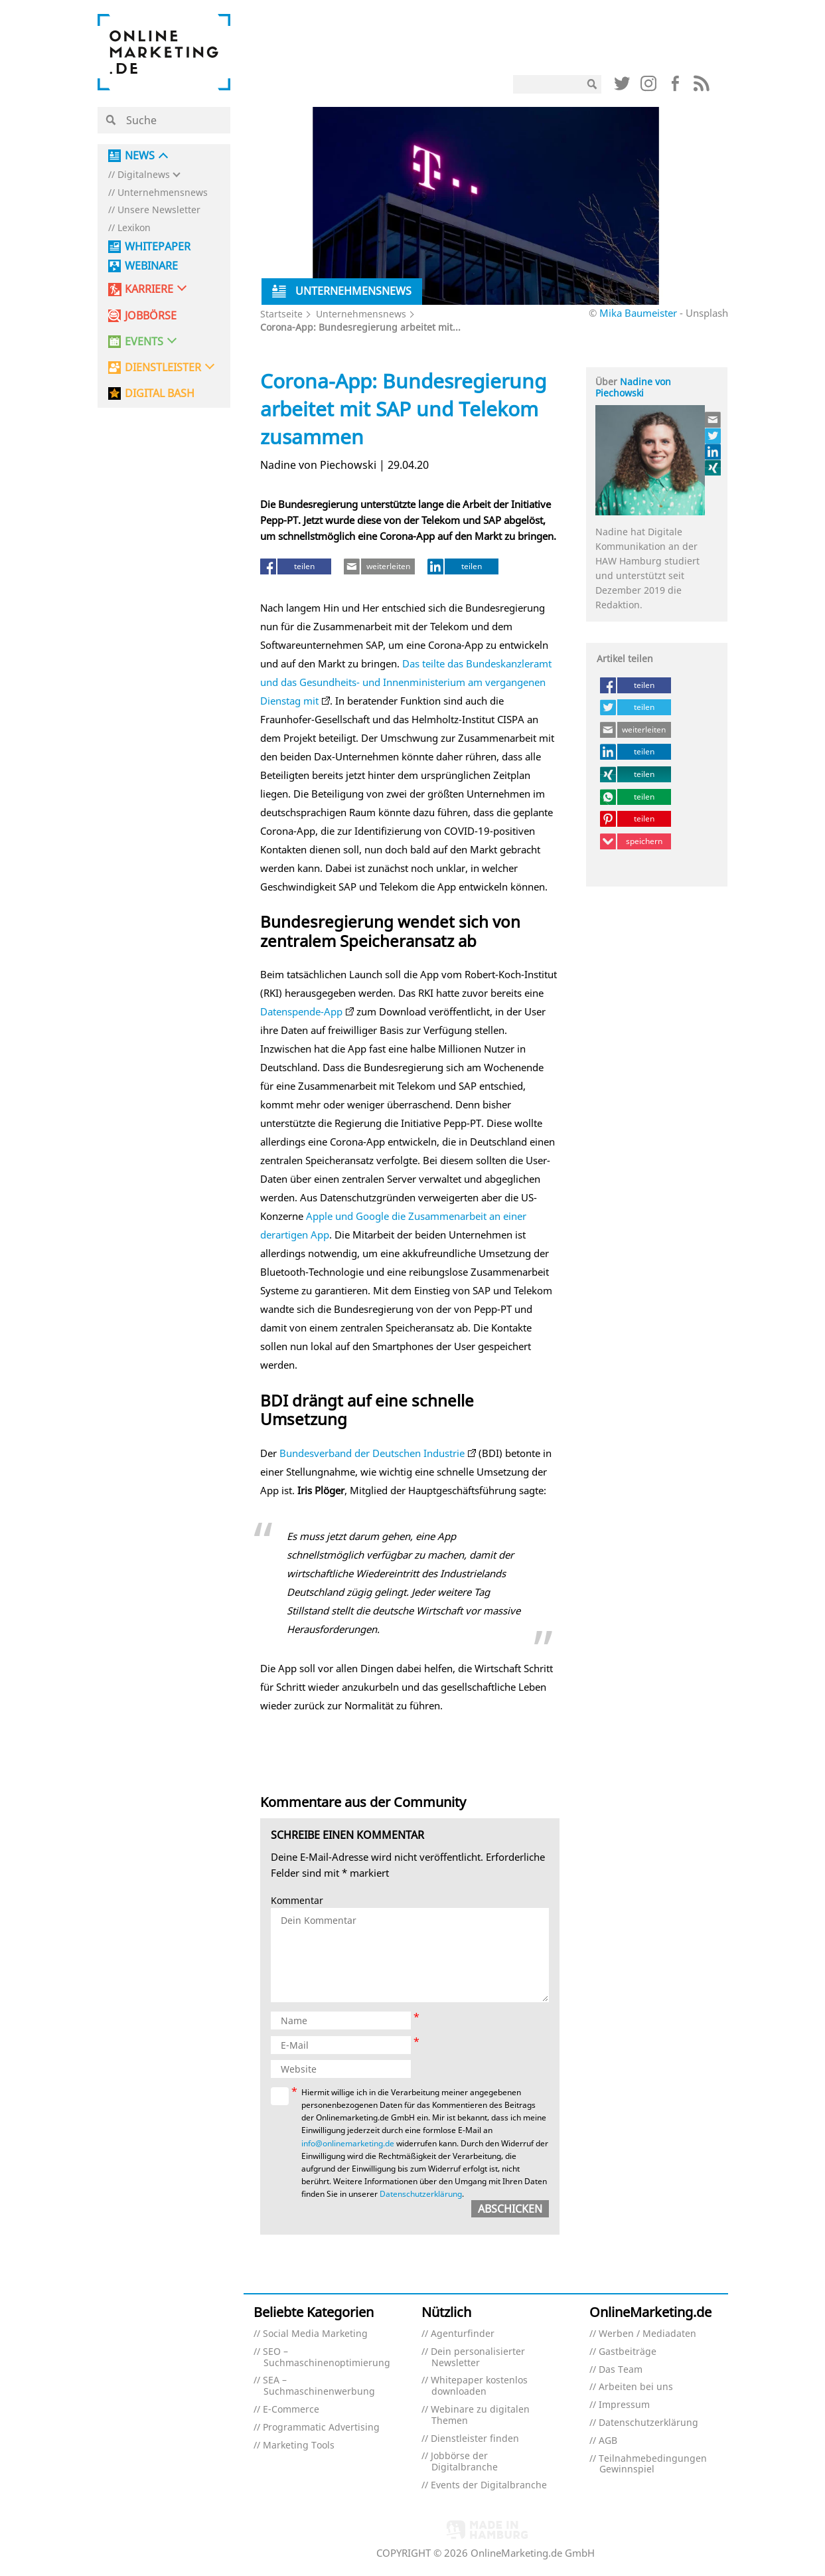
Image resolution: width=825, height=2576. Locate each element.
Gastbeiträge (627, 2352)
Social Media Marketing (315, 2334)
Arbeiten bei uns (636, 2387)
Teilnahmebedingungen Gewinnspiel (653, 2464)
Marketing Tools (299, 2445)
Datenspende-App (301, 1011)
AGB (608, 2441)
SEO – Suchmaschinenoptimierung (326, 2357)
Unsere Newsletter (158, 210)
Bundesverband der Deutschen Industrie (371, 1453)
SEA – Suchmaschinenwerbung (319, 2386)
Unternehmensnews (162, 193)
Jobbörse (151, 315)
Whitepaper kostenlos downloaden (479, 2386)
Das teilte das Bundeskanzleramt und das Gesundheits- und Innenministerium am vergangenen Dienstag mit (406, 682)
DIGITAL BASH (159, 393)
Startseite (281, 313)
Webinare (151, 266)
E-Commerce (291, 2409)
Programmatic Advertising (321, 2427)
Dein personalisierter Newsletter (478, 2357)
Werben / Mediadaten (647, 2334)
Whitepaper (157, 246)
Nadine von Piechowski (633, 387)
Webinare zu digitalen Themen (480, 2415)
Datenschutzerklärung (421, 2193)
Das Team (620, 2369)
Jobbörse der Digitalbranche (464, 2461)
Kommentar (297, 1901)
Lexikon (134, 228)
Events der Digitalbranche (489, 2485)
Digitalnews (143, 175)
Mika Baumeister (638, 312)
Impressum (624, 2405)
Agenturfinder (462, 2334)
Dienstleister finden (475, 2439)
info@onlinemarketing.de (347, 2143)
